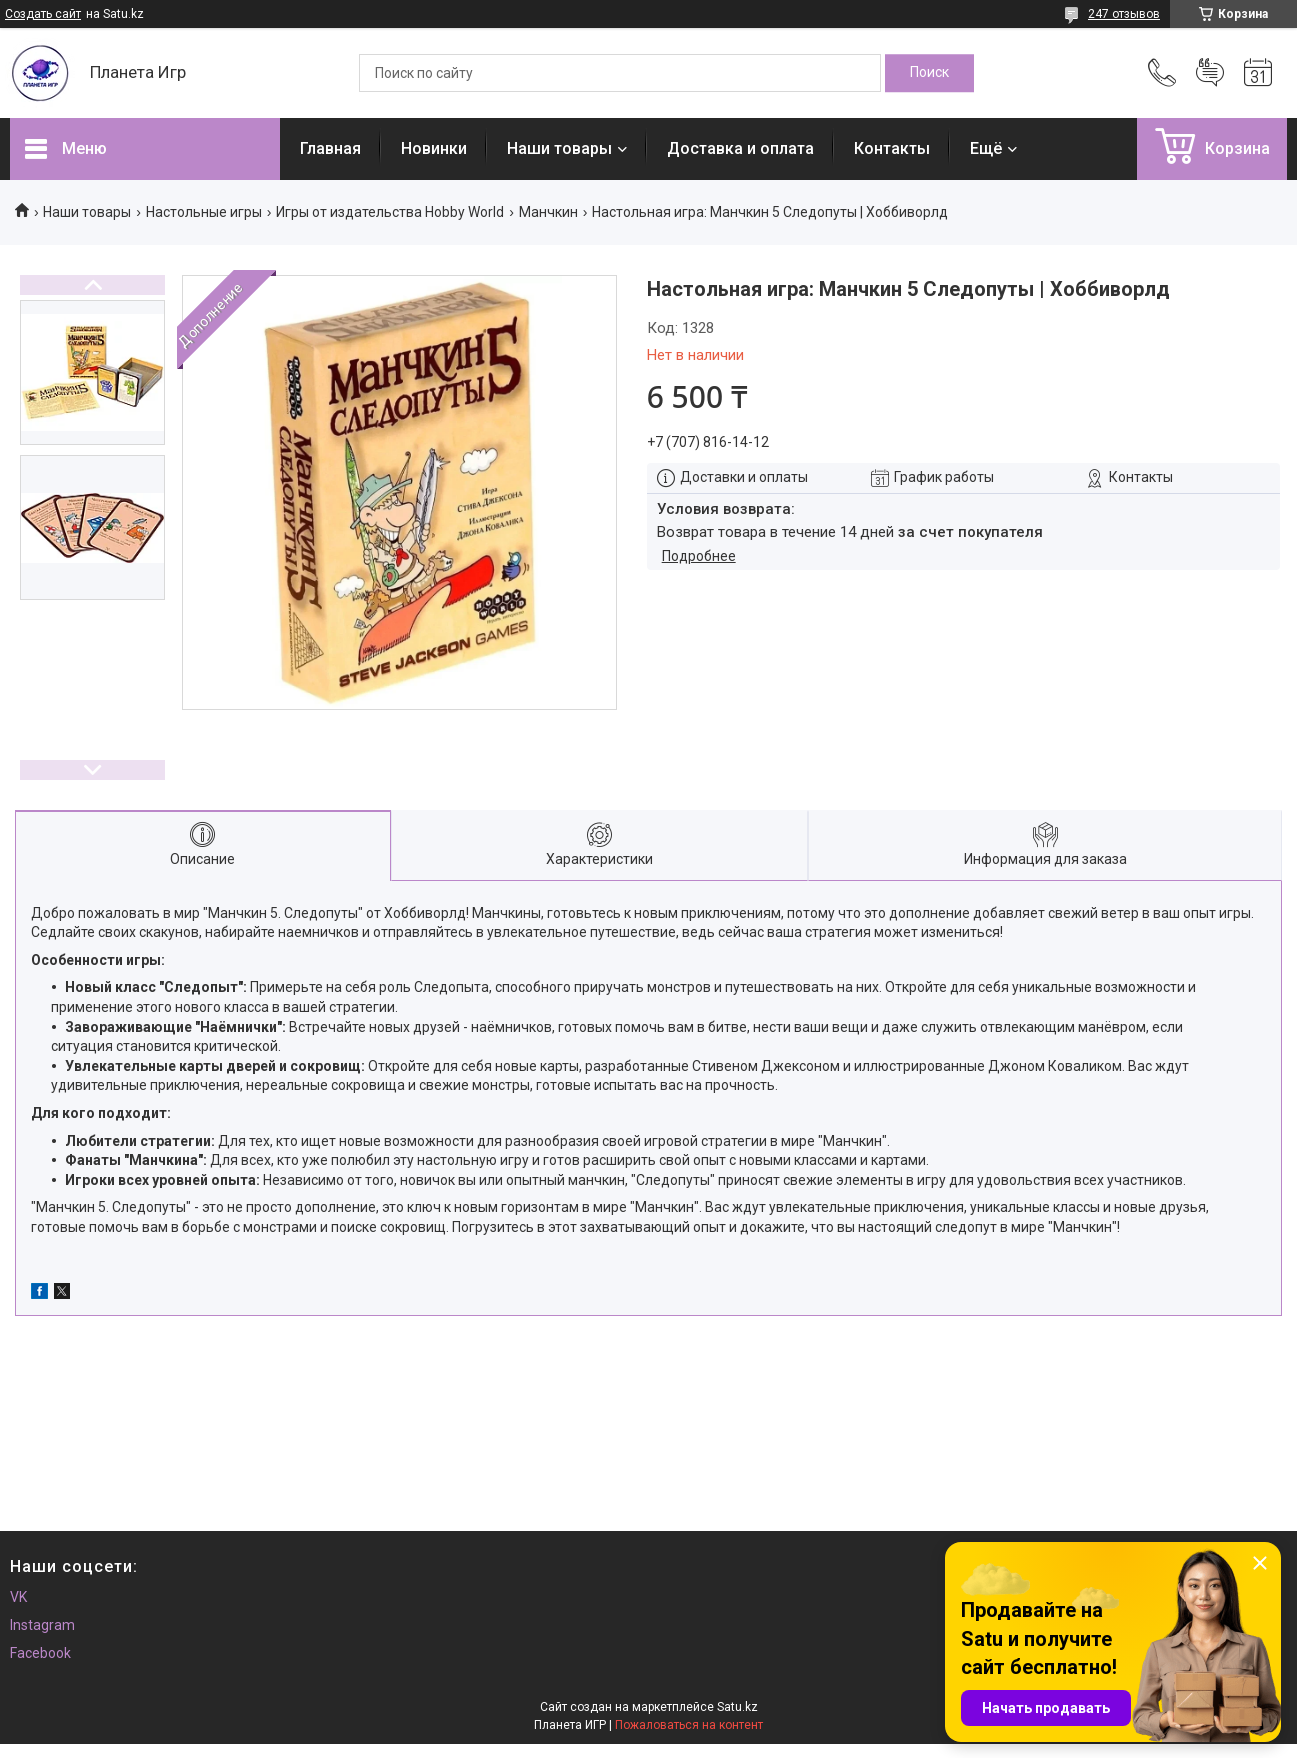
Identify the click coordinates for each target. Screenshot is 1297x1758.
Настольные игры (204, 212)
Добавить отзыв (1210, 73)
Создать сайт (43, 14)
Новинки (434, 148)
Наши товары (559, 148)
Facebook (40, 1653)
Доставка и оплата (740, 148)
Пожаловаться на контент (689, 1725)
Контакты (892, 148)
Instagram (42, 1625)
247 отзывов (1124, 14)
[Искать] (929, 73)
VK (18, 1597)
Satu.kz (737, 1707)
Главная (330, 148)
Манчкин (548, 212)
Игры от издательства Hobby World (390, 212)
